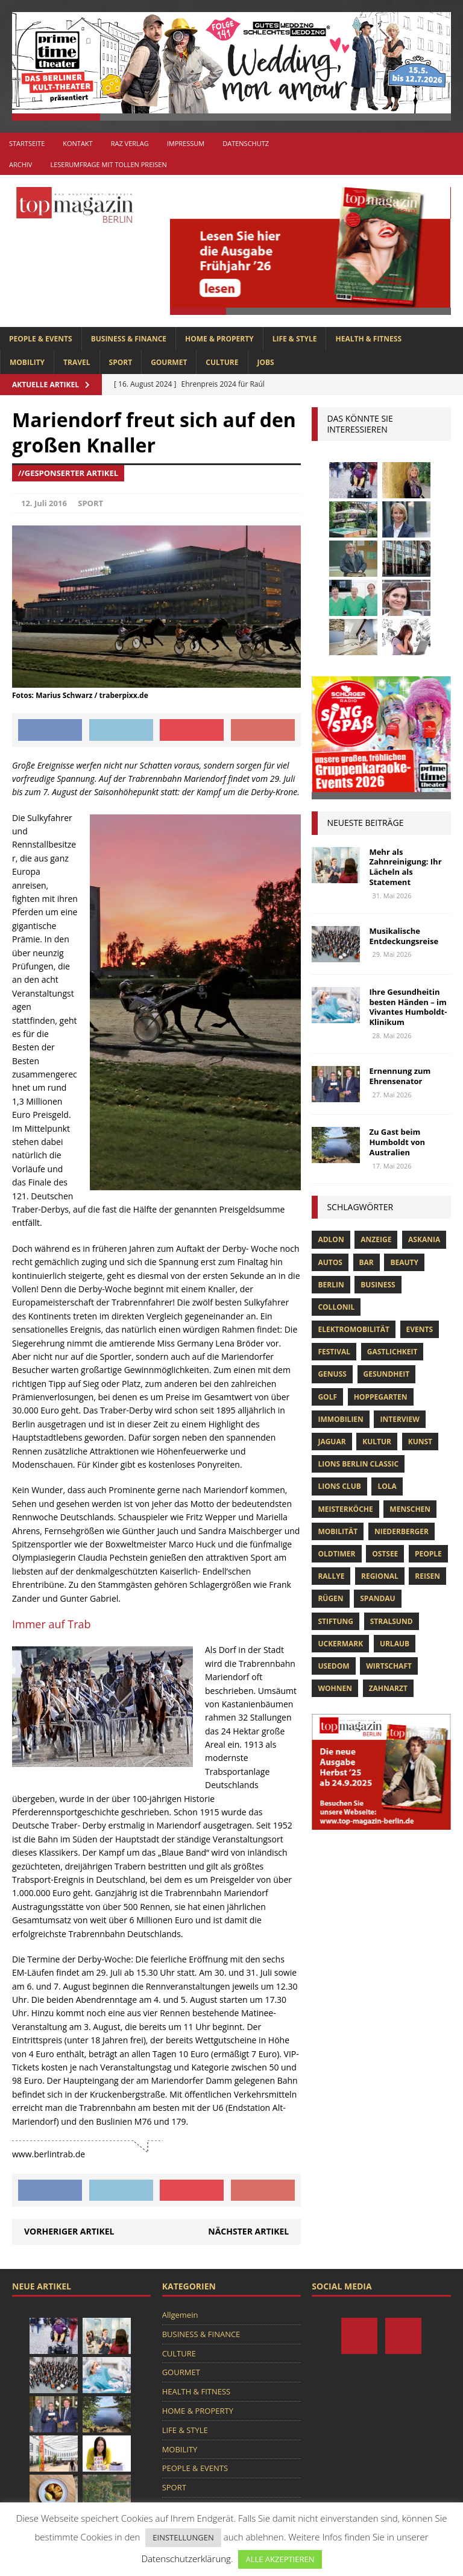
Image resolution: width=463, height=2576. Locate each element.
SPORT (121, 362)
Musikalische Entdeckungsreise (403, 936)
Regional (379, 1576)
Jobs (265, 362)
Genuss (332, 1374)
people (428, 1554)
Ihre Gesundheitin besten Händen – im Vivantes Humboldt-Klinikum (408, 1007)
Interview (399, 1419)
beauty (404, 1262)
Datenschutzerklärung (185, 2558)
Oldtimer (336, 1554)
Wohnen (335, 1688)
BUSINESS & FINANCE (128, 339)
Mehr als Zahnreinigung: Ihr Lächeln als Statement (405, 867)
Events (419, 1329)
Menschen (409, 1509)
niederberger (401, 1531)
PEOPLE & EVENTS (40, 339)
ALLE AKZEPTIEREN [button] (279, 2559)
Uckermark (340, 1644)
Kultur (376, 1441)
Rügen (330, 1598)
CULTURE (222, 362)
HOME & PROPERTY (219, 339)
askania (424, 1239)
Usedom (333, 1666)
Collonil (336, 1307)
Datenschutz (245, 143)
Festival (334, 1352)
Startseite (27, 143)
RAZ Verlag (130, 143)
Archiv (20, 164)
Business (378, 1285)
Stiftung (335, 1621)
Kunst (420, 1441)
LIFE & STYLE (294, 339)
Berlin (331, 1285)
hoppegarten (381, 1397)
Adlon (331, 1239)
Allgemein (180, 2314)
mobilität (337, 1531)
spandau (377, 1598)
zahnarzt (388, 1688)
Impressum (185, 143)
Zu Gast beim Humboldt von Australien (397, 1142)
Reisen (427, 1576)
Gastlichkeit (392, 1352)
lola (386, 1486)
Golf (327, 1397)
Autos (330, 1262)
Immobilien (340, 1419)
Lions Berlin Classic (358, 1464)
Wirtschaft (389, 1666)
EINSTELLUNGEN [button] (183, 2537)
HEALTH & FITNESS (368, 339)
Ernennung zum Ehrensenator (399, 1076)
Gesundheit (387, 1374)
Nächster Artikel (248, 2231)
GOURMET (169, 362)
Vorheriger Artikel (69, 2231)
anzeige (376, 1239)
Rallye (331, 1576)
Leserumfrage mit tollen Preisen (108, 164)
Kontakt (77, 143)
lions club (339, 1486)
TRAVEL (76, 362)
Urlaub (394, 1644)
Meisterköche (345, 1509)
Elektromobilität (353, 1329)
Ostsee (385, 1554)
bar (366, 1262)
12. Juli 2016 (44, 503)
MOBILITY (27, 362)
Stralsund (391, 1621)
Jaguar (331, 1441)
